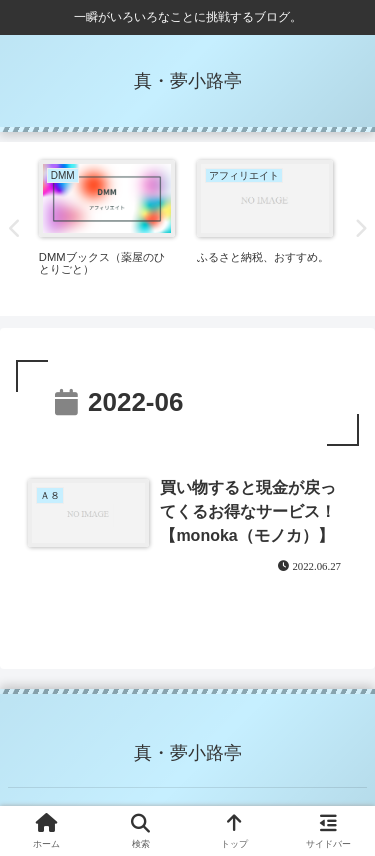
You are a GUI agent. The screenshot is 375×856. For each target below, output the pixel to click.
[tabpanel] (107, 225)
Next (360, 229)
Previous (15, 229)
